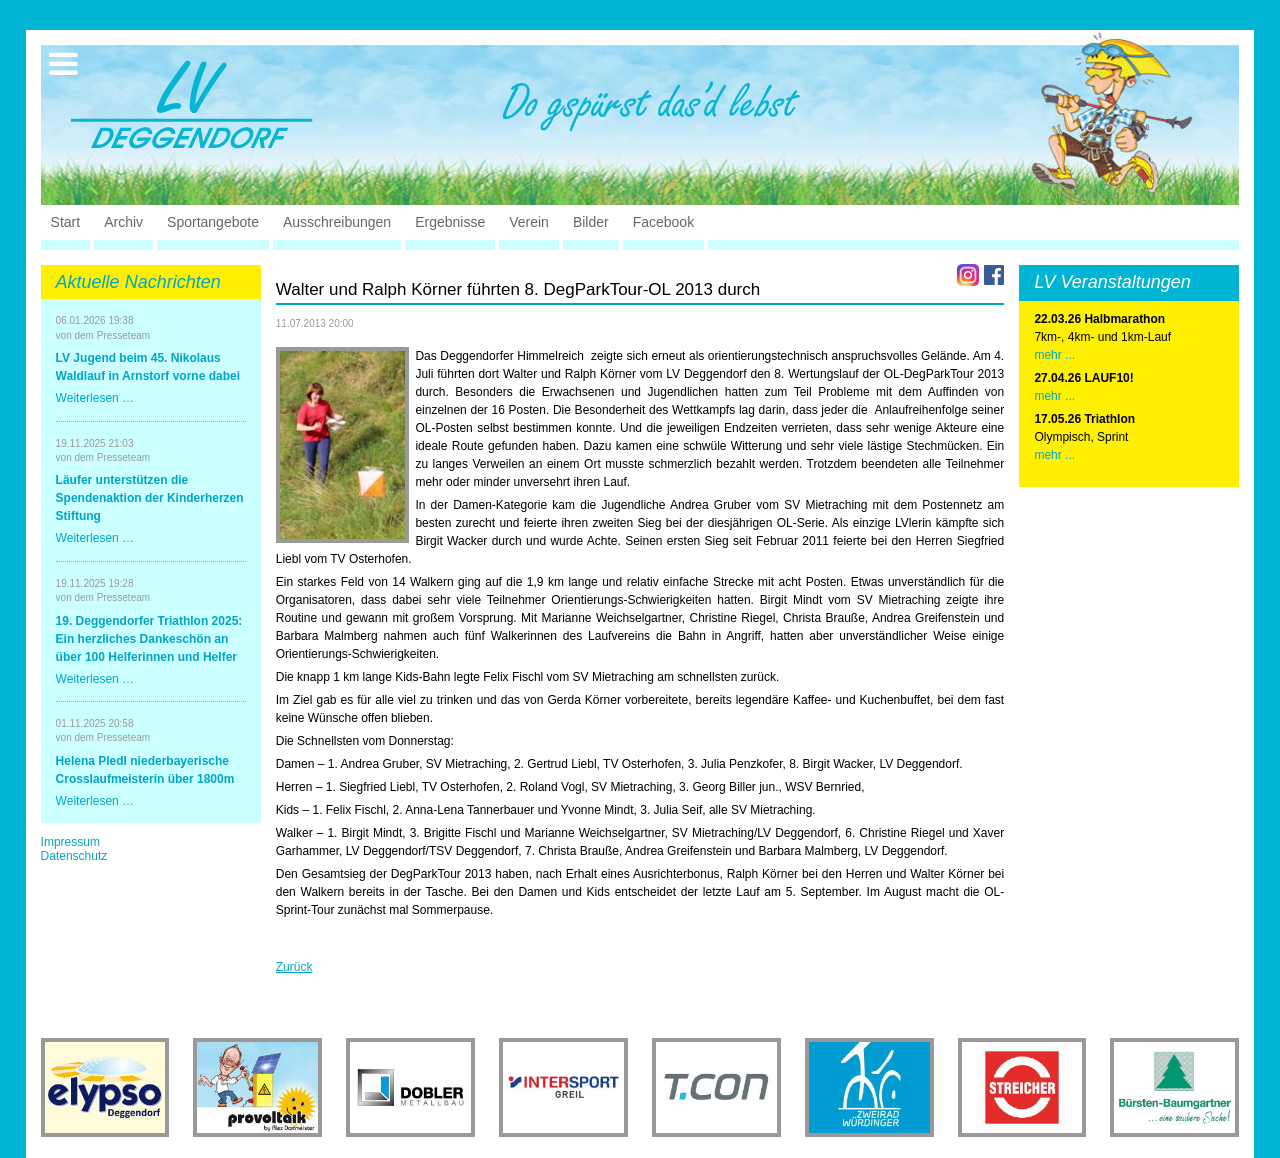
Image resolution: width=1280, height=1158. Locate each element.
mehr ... (1054, 355)
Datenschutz (74, 856)
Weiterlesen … (95, 398)
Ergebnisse (450, 222)
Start (66, 222)
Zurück (294, 967)
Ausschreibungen (337, 222)
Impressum (70, 842)
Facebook (663, 222)
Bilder (591, 222)
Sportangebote (213, 222)
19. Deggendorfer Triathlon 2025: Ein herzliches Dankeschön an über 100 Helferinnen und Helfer (149, 639)
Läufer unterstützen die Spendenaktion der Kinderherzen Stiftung (150, 498)
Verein (529, 222)
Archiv (123, 222)
